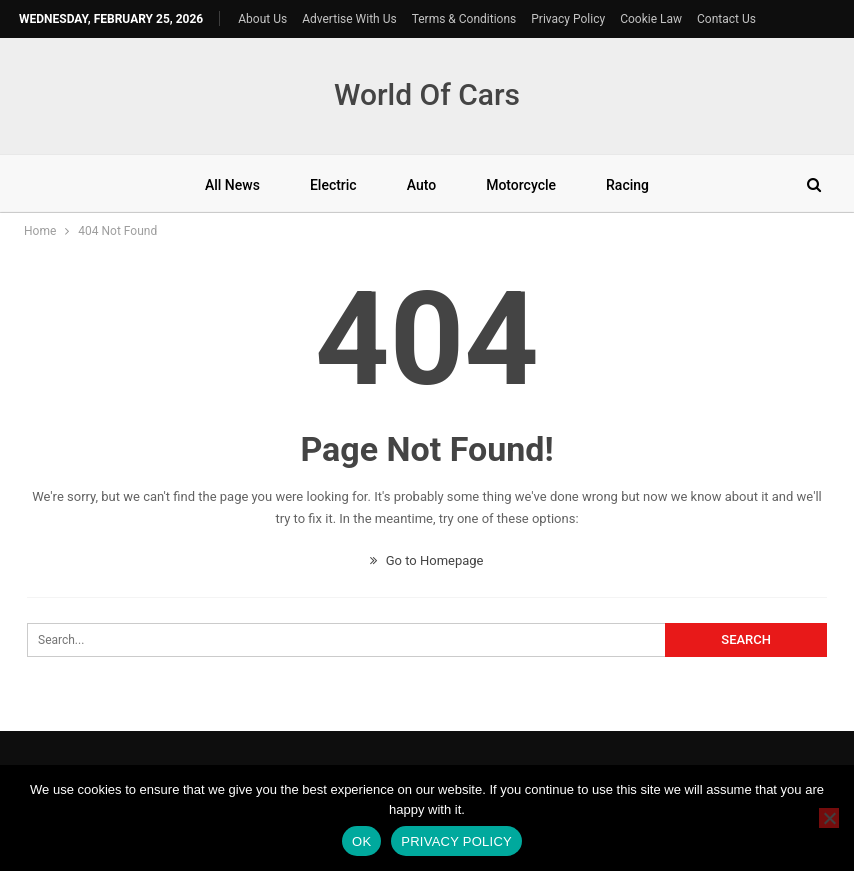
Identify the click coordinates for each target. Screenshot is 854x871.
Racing (627, 185)
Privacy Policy (568, 19)
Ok (361, 841)
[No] (829, 818)
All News (232, 185)
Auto (421, 185)
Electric (333, 185)
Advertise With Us (349, 19)
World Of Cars (427, 94)
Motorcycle (521, 185)
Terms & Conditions (464, 19)
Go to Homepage (426, 560)
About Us (262, 19)
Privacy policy (456, 841)
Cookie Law (651, 19)
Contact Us (726, 19)
